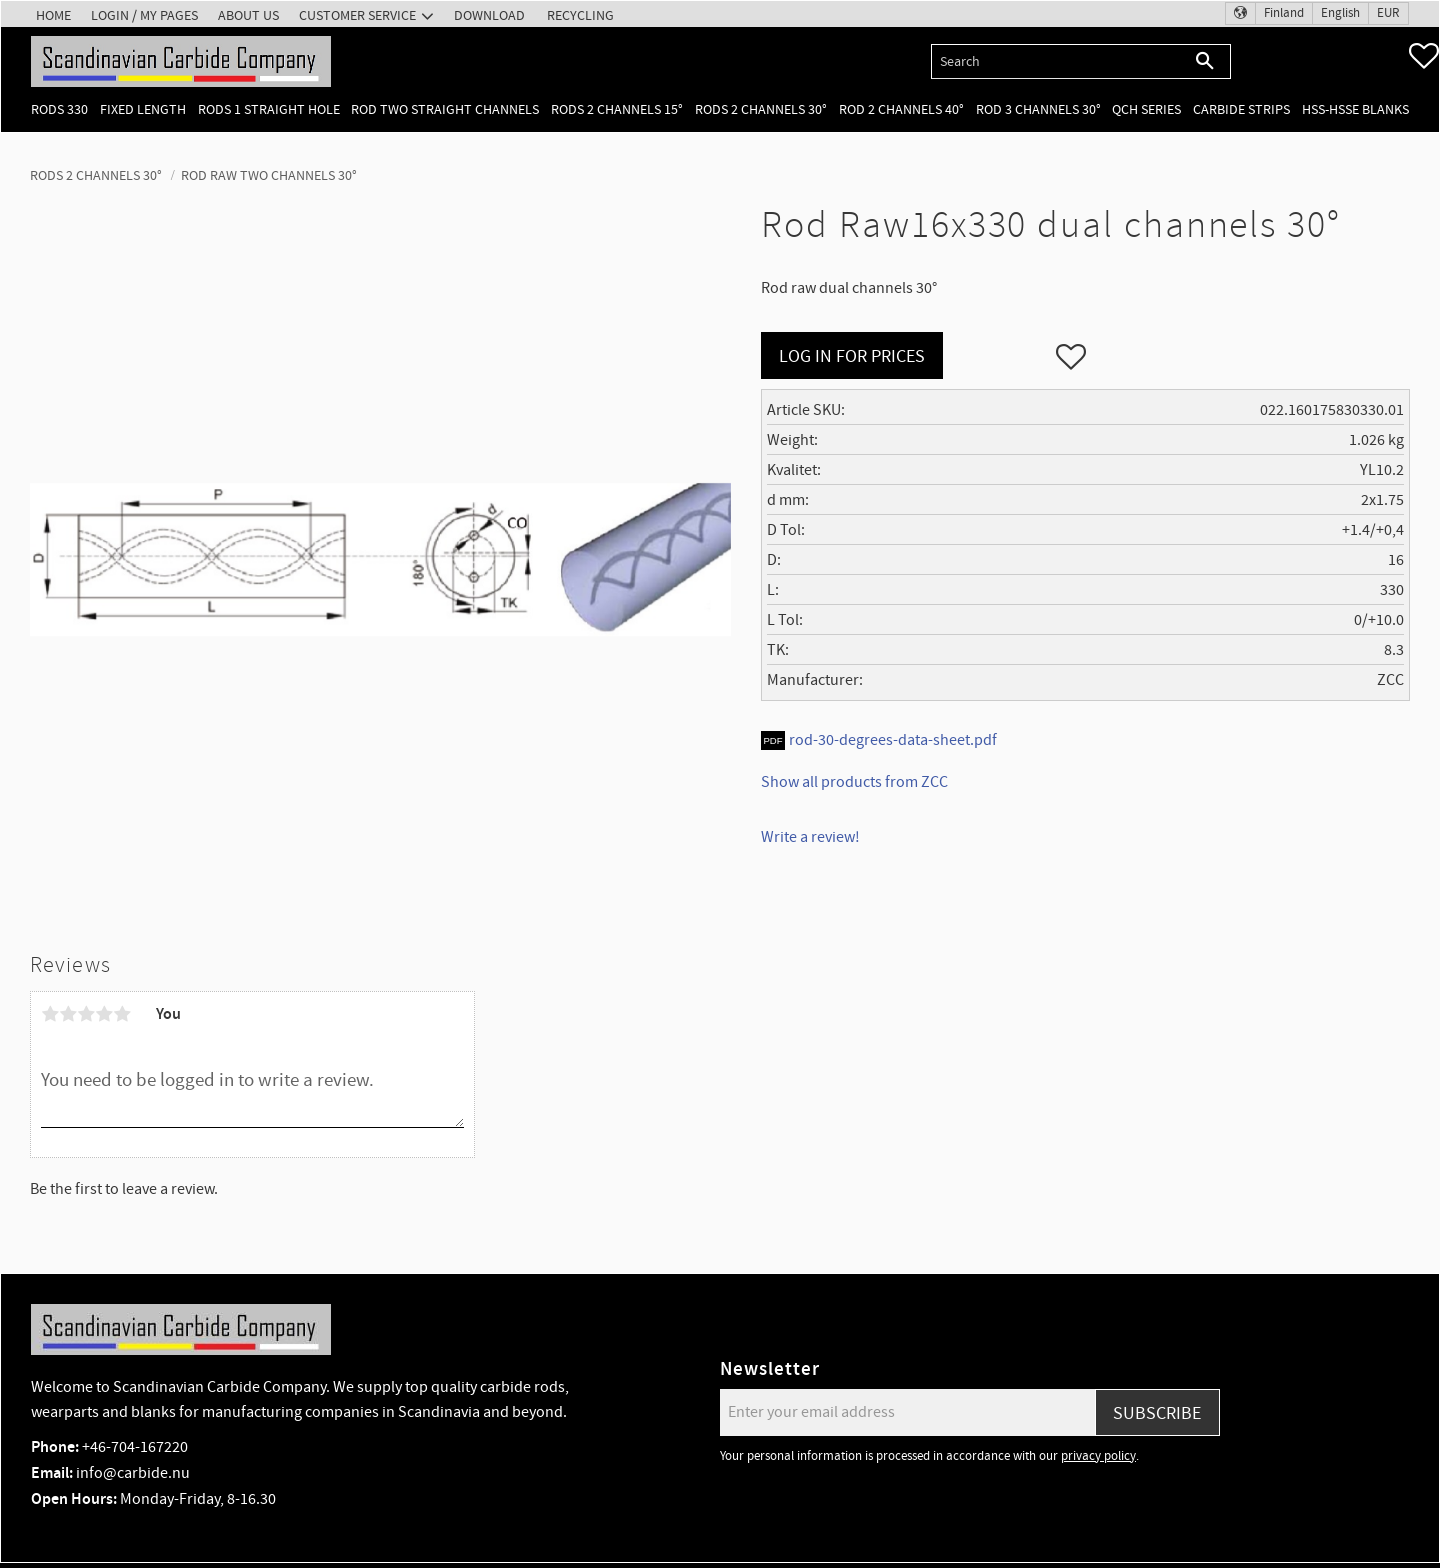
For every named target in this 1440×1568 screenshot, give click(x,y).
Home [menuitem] (53, 15)
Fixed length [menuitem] (143, 109)
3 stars (86, 1014)
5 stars (122, 1014)
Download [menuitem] (489, 15)
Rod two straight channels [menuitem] (445, 109)
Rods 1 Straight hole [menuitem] (269, 109)
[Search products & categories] (1055, 61)
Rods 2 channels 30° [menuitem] (761, 109)
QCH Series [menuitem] (1146, 109)
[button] (1424, 56)
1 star (50, 1014)
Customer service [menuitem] (357, 15)
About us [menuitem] (248, 15)
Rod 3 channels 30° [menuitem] (1038, 109)
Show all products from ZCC (854, 782)
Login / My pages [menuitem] (144, 15)
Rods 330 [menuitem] (59, 109)
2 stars (68, 1014)
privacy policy (1098, 1456)
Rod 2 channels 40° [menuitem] (901, 109)
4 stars (104, 1014)
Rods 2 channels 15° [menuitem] (617, 109)
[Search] (1205, 61)
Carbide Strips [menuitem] (1241, 109)
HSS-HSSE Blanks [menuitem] (1355, 109)
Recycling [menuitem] (580, 15)
